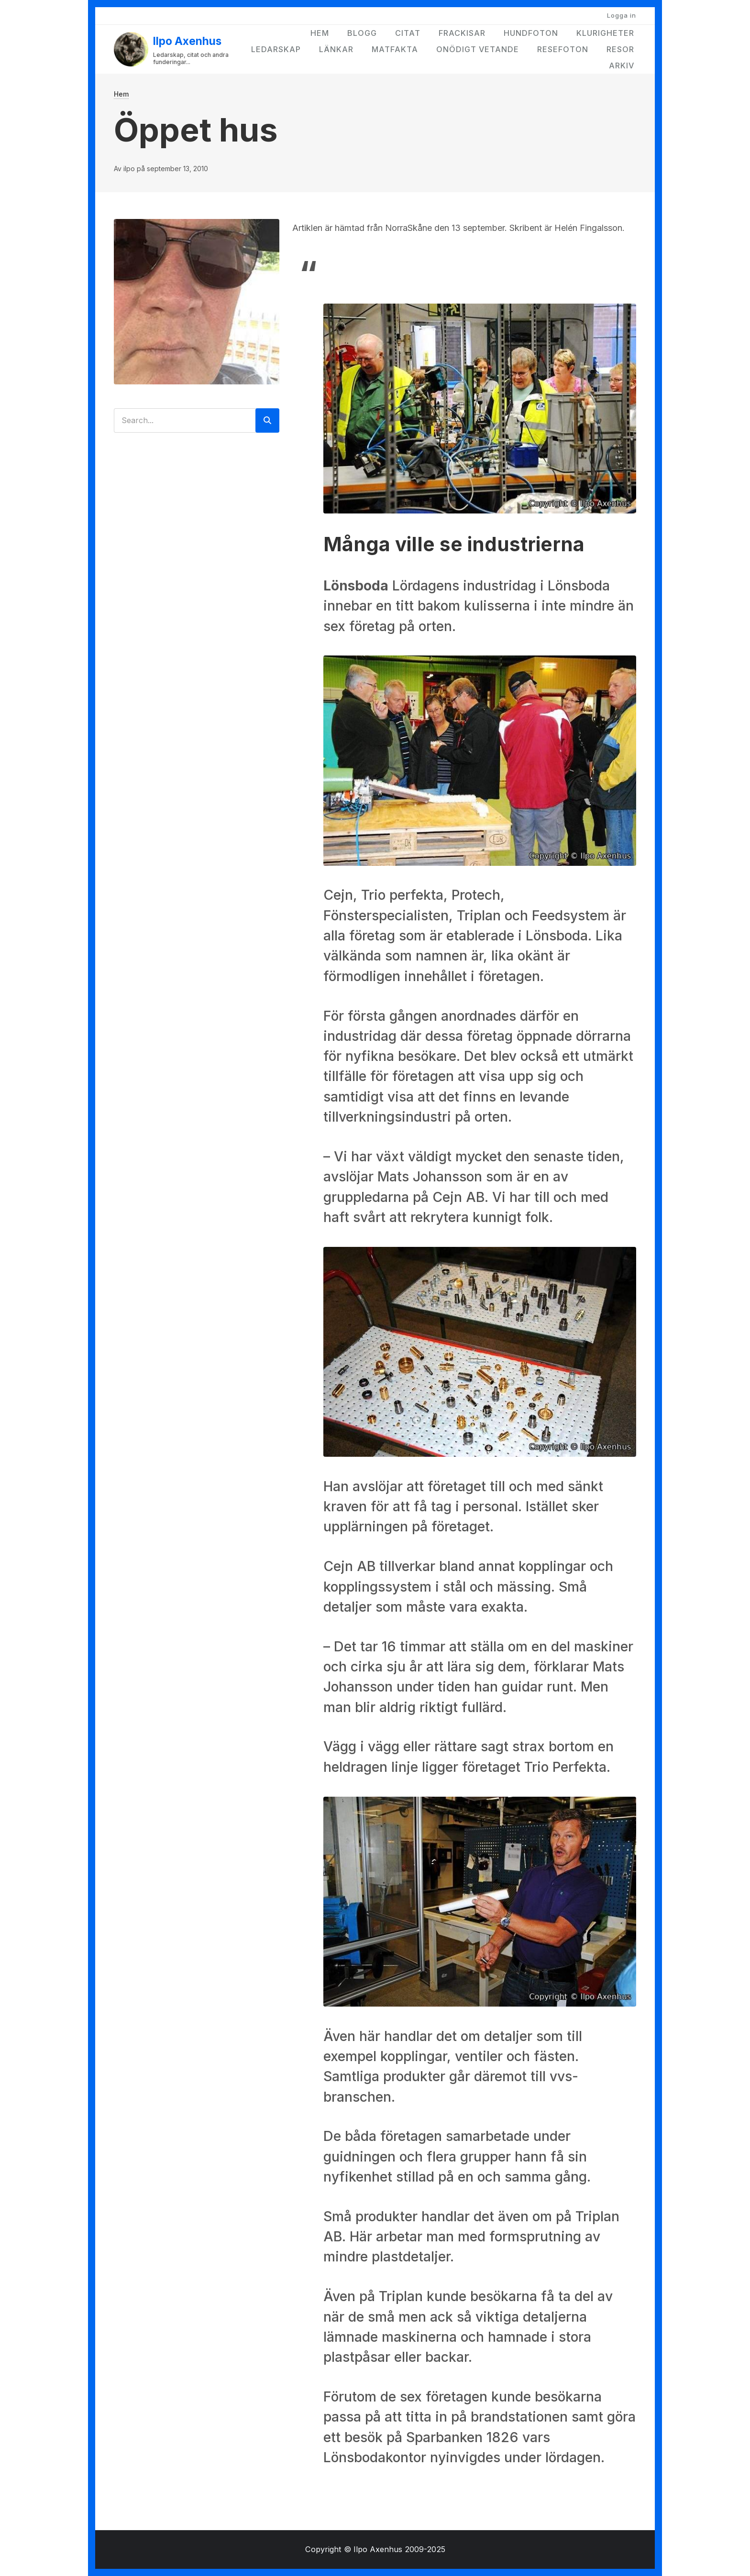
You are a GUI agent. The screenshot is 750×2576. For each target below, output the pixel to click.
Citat (407, 33)
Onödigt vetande (477, 49)
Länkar (336, 49)
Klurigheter (605, 33)
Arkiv (621, 65)
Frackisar (462, 33)
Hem (319, 33)
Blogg (362, 33)
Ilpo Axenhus (187, 40)
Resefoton (562, 49)
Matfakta (395, 49)
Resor (620, 49)
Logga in (621, 15)
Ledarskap (276, 49)
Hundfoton (531, 33)
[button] (479, 407)
